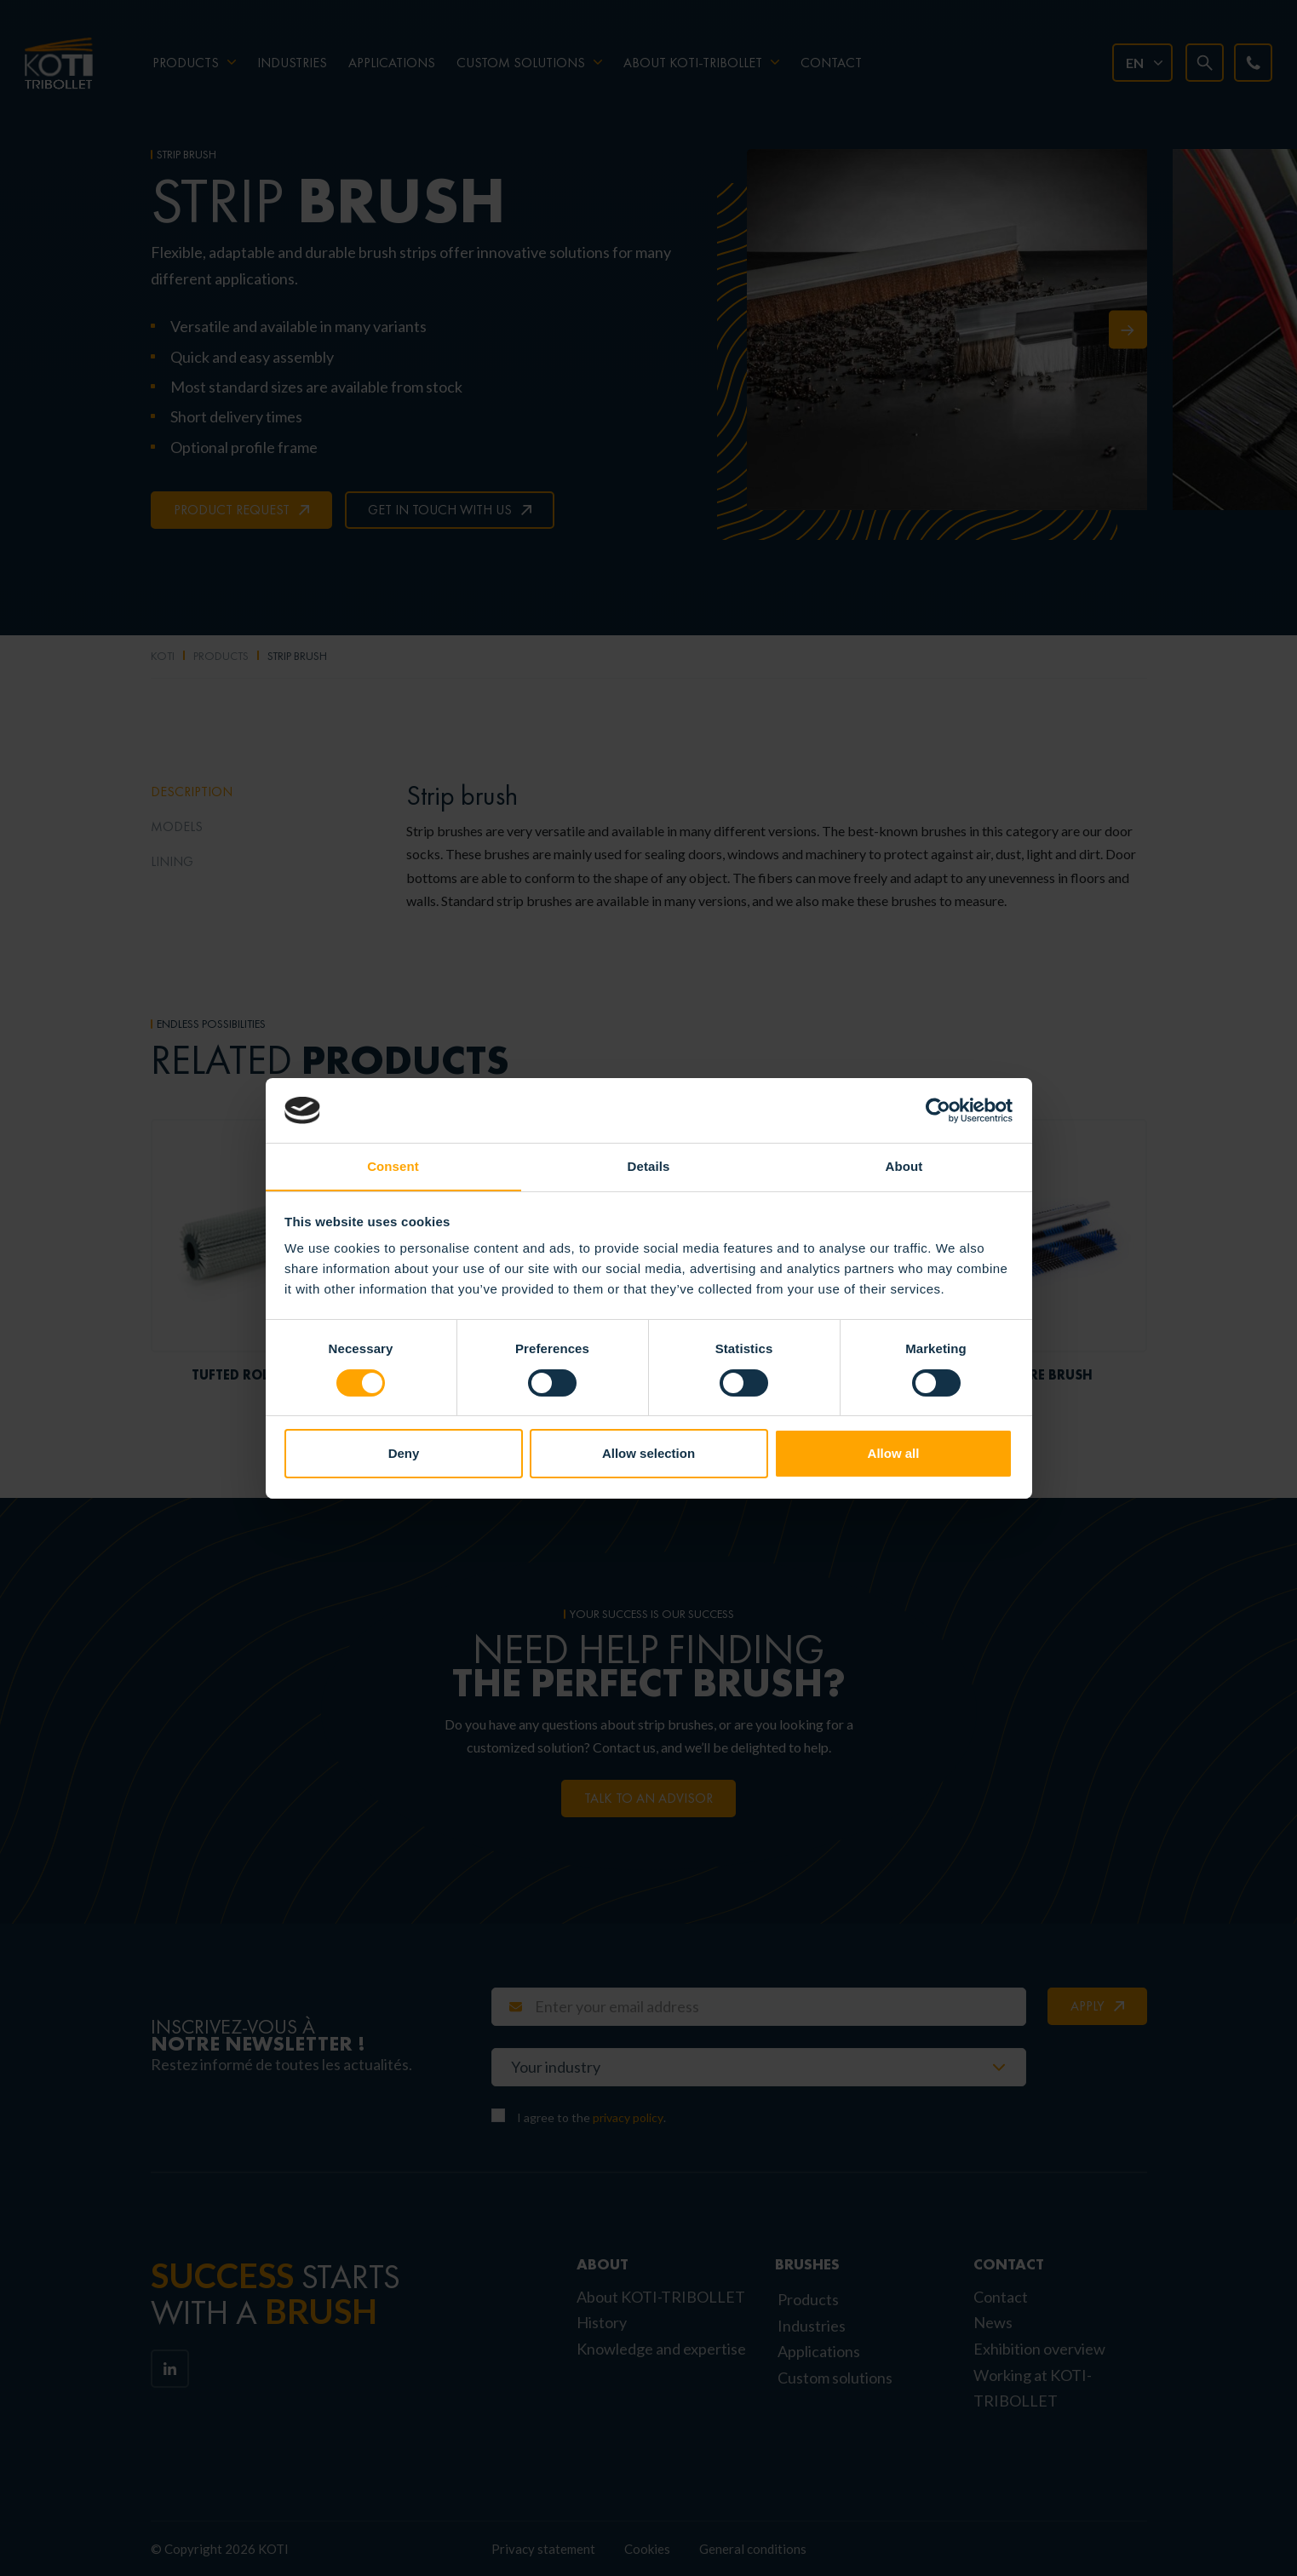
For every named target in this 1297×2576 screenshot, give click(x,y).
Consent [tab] (393, 1166)
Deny (404, 1454)
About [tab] (904, 1166)
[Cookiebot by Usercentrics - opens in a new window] (938, 1109)
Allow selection (648, 1454)
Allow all (894, 1454)
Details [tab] (649, 1166)
